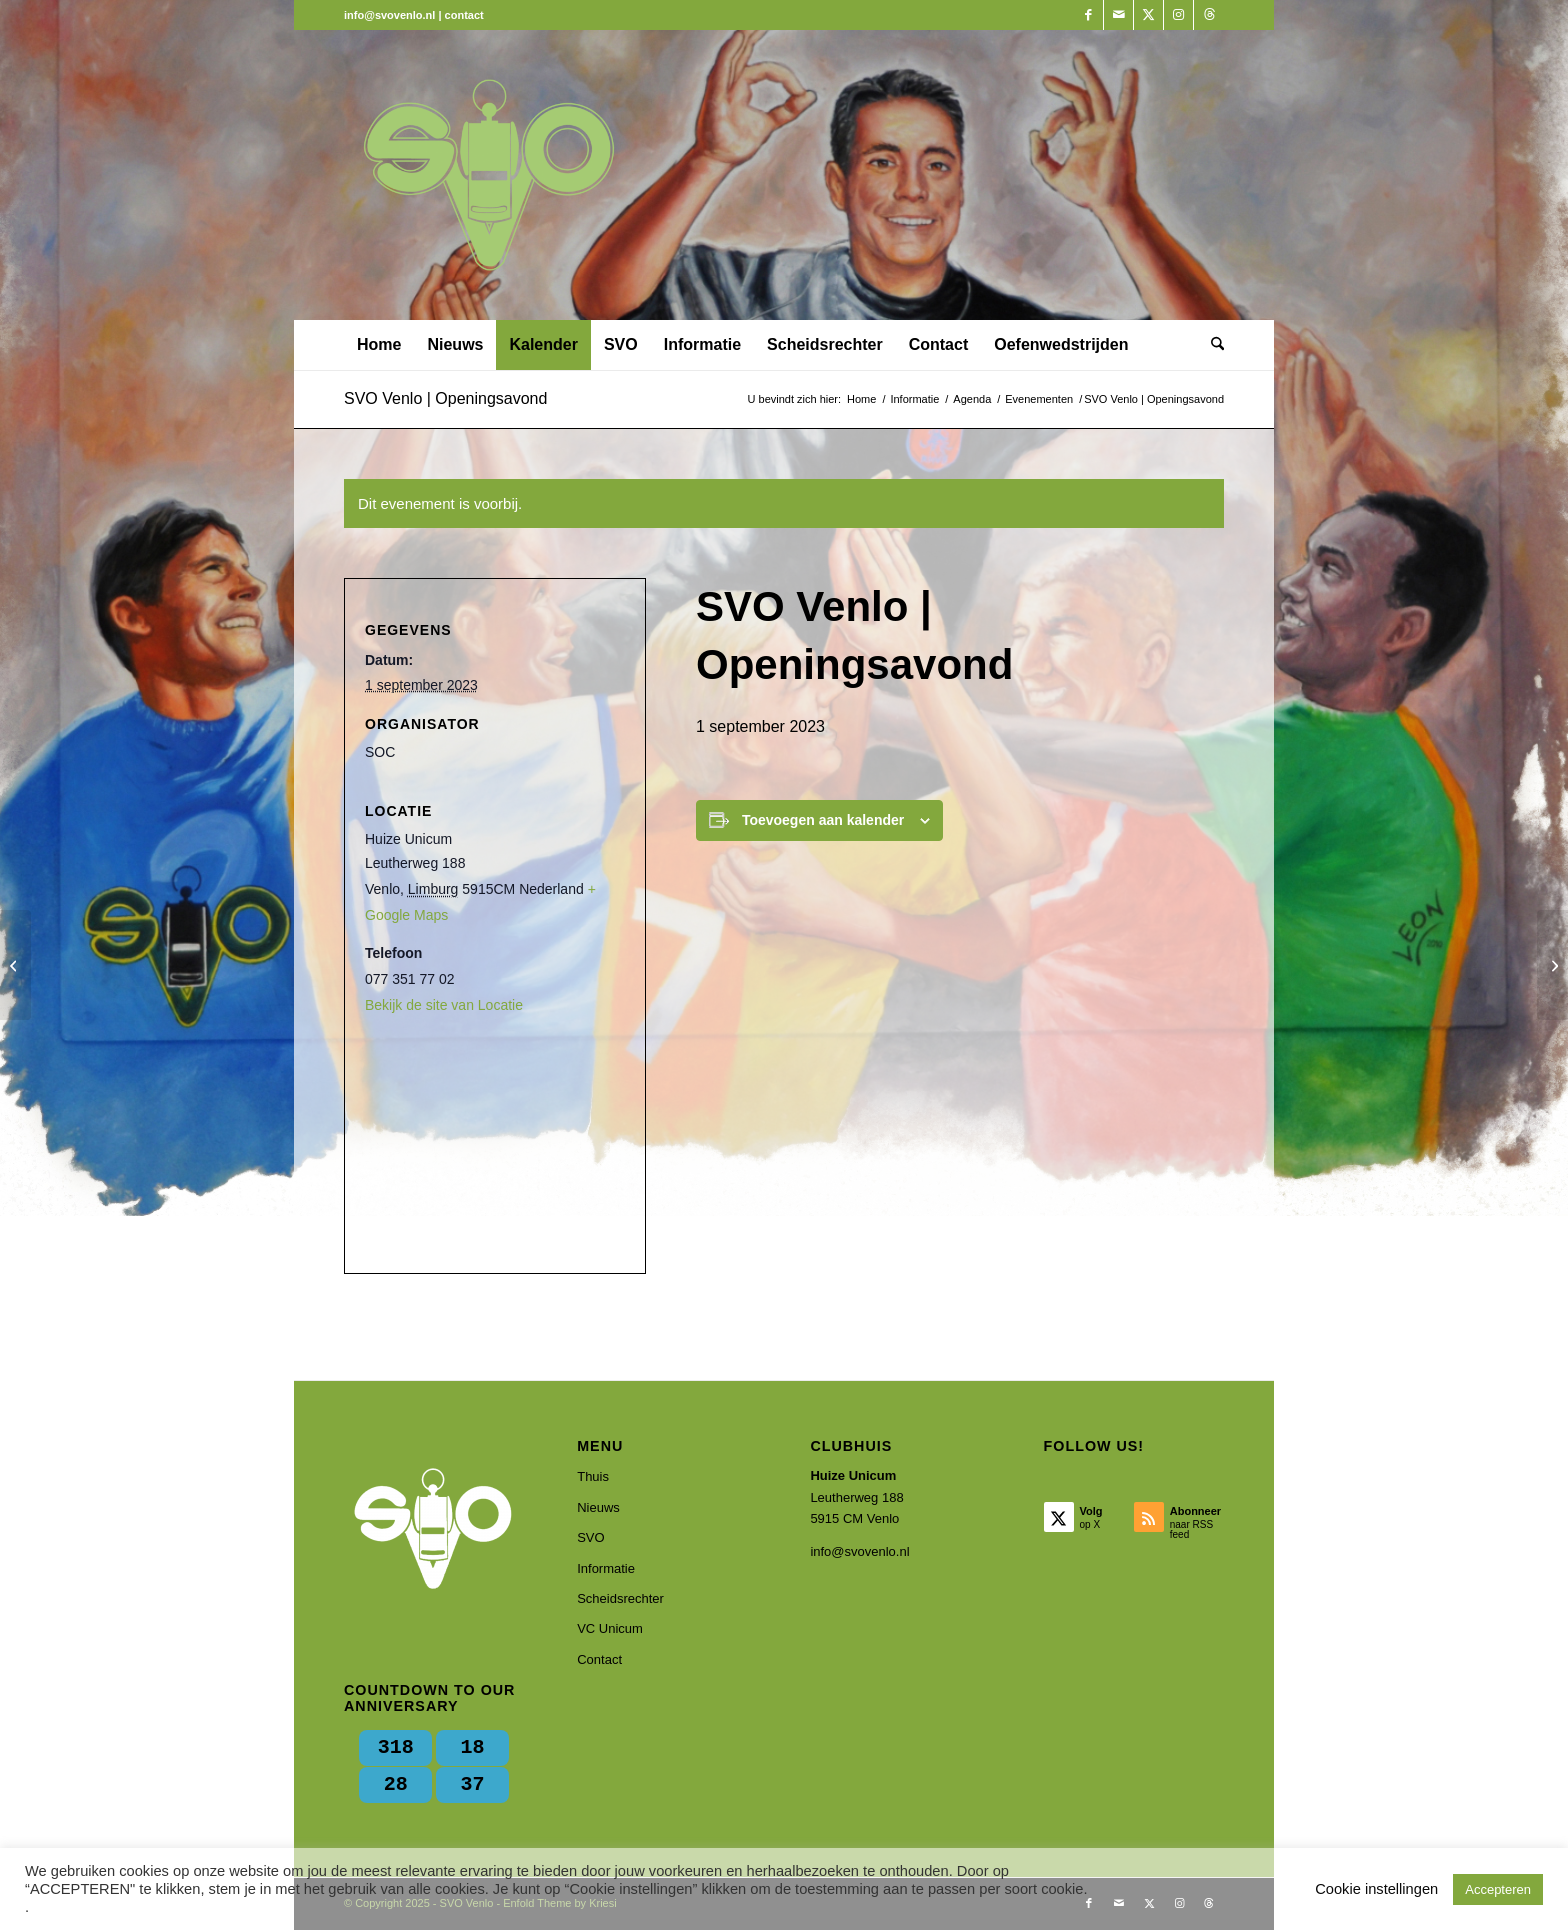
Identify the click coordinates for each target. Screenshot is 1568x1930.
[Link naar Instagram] (1178, 15)
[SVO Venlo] (489, 175)
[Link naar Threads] (1209, 15)
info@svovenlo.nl (859, 1551)
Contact (599, 1659)
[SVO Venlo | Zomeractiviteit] (15, 965)
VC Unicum (610, 1628)
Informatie (606, 1568)
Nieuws (598, 1507)
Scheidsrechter (620, 1598)
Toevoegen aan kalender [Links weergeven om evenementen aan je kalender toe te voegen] (823, 820)
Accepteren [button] (1498, 1889)
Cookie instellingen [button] (1376, 1889)
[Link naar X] (1148, 15)
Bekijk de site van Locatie (444, 1005)
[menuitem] (379, 345)
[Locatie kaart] (495, 1141)
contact (464, 15)
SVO (590, 1537)
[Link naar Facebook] (1088, 15)
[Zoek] (1211, 345)
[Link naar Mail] (1118, 15)
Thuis (593, 1476)
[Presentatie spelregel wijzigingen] (1552, 965)
